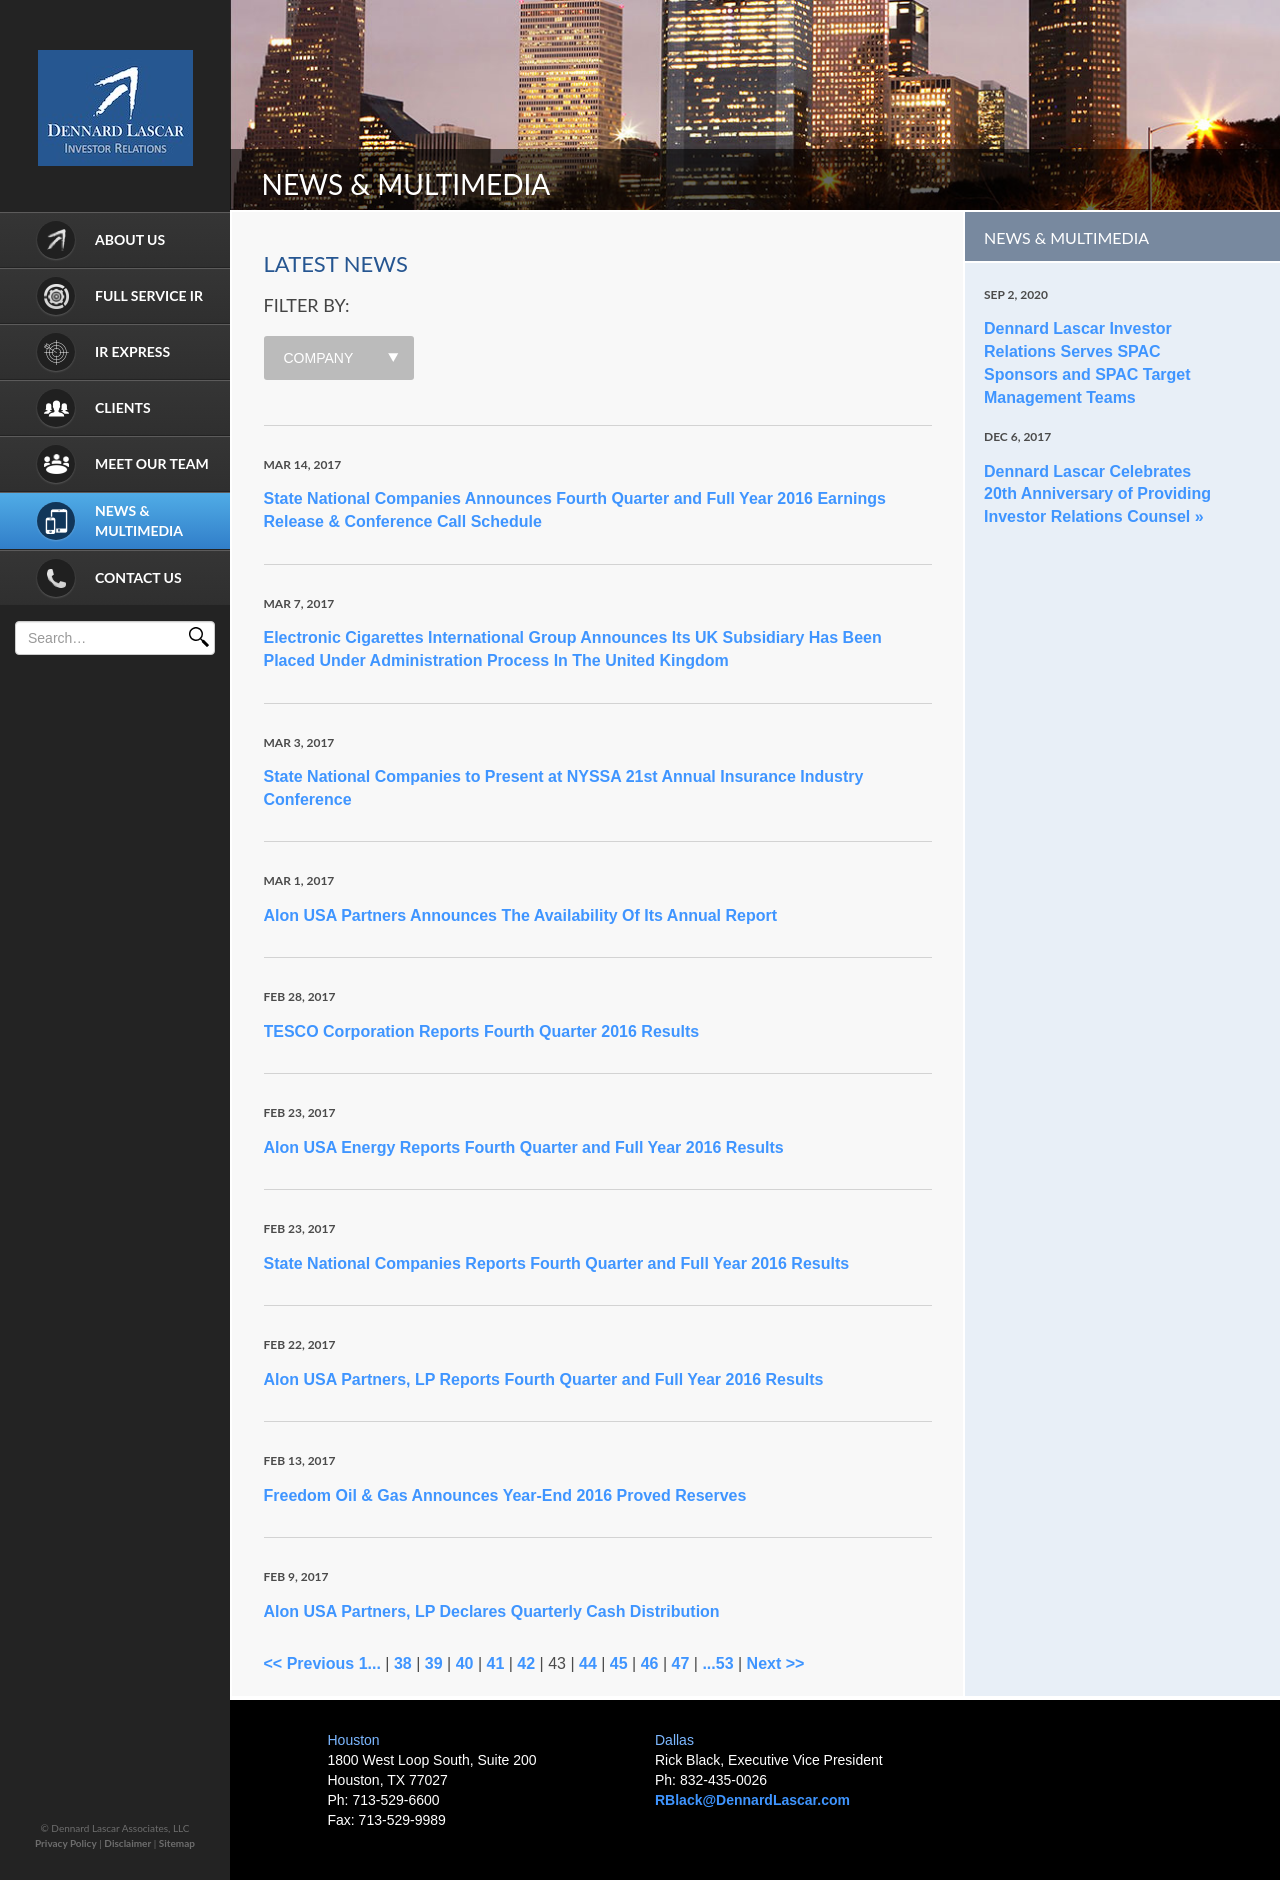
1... (370, 1663)
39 (434, 1663)
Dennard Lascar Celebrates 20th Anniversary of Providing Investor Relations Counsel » (1097, 494)
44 (588, 1663)
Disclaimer (127, 1843)
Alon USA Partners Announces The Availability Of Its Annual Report (521, 915)
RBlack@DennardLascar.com (752, 1800)
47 (681, 1663)
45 (619, 1663)
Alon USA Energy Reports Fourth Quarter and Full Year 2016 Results (524, 1147)
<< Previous (309, 1663)
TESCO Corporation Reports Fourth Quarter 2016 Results (482, 1031)
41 (495, 1663)
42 (526, 1663)
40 (465, 1663)
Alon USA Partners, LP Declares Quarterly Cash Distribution (492, 1611)
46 (650, 1663)
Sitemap (177, 1843)
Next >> (776, 1663)
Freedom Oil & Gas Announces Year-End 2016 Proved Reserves (505, 1495)
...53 (717, 1663)
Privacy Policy (66, 1843)
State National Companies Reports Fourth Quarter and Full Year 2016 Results (557, 1263)
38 (403, 1663)
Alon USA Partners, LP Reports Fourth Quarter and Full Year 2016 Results (544, 1379)
